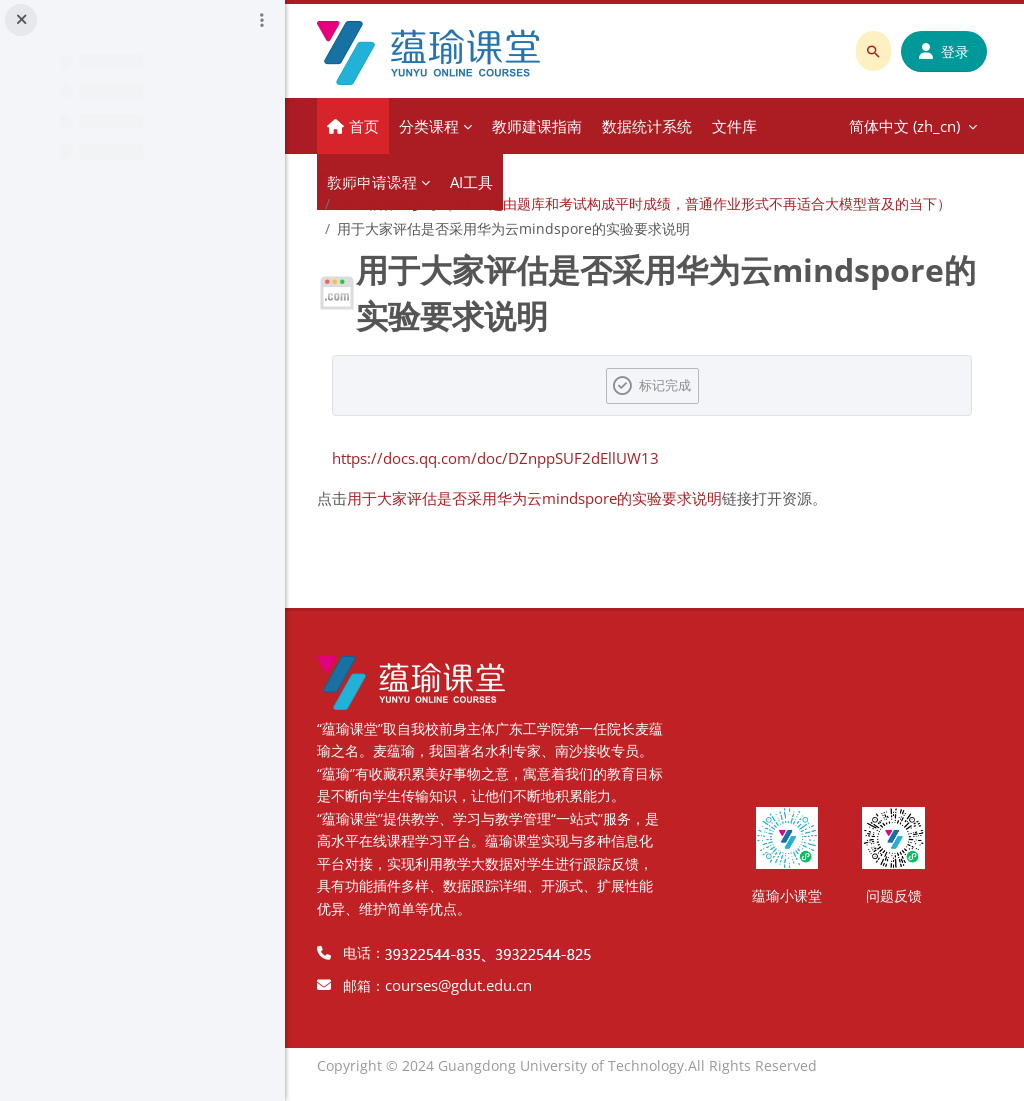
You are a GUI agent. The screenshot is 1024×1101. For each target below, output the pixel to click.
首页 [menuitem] (369, 126)
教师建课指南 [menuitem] (542, 126)
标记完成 (668, 385)
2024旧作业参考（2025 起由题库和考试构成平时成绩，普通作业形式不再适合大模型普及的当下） (649, 203)
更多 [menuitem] (732, 126)
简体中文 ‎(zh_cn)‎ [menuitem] (835, 126)
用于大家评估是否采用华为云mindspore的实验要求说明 (539, 498)
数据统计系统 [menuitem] (652, 126)
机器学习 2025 (368, 178)
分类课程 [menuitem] (434, 126)
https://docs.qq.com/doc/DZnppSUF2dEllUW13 (500, 458)
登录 (944, 51)
